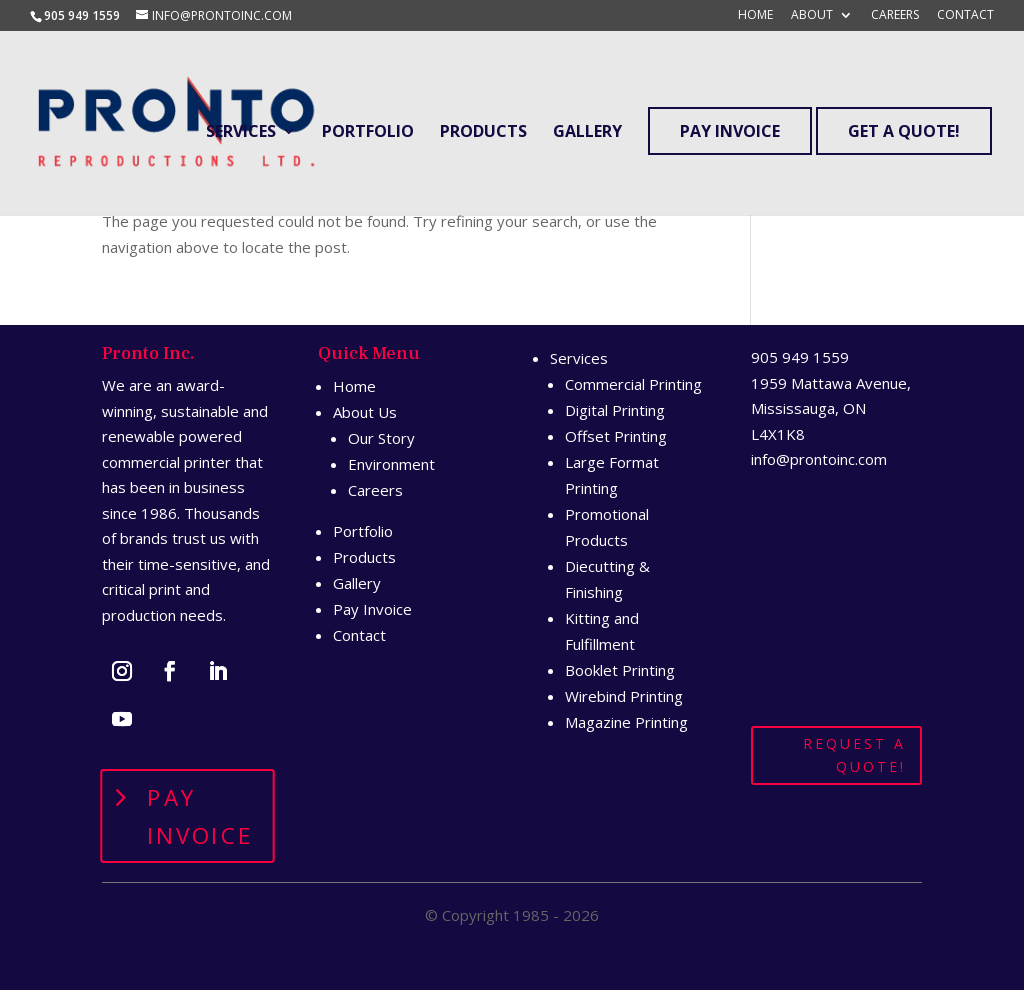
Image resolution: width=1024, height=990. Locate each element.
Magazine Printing (626, 722)
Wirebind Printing (624, 696)
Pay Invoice (730, 131)
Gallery (587, 133)
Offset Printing (616, 436)
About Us (365, 412)
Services (241, 133)
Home (755, 16)
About (812, 16)
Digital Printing (615, 410)
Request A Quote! (854, 755)
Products (483, 133)
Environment (391, 464)
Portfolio (368, 133)
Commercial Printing (633, 384)
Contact (965, 16)
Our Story (381, 438)
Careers (895, 16)
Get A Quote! (904, 131)
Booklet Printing (620, 670)
